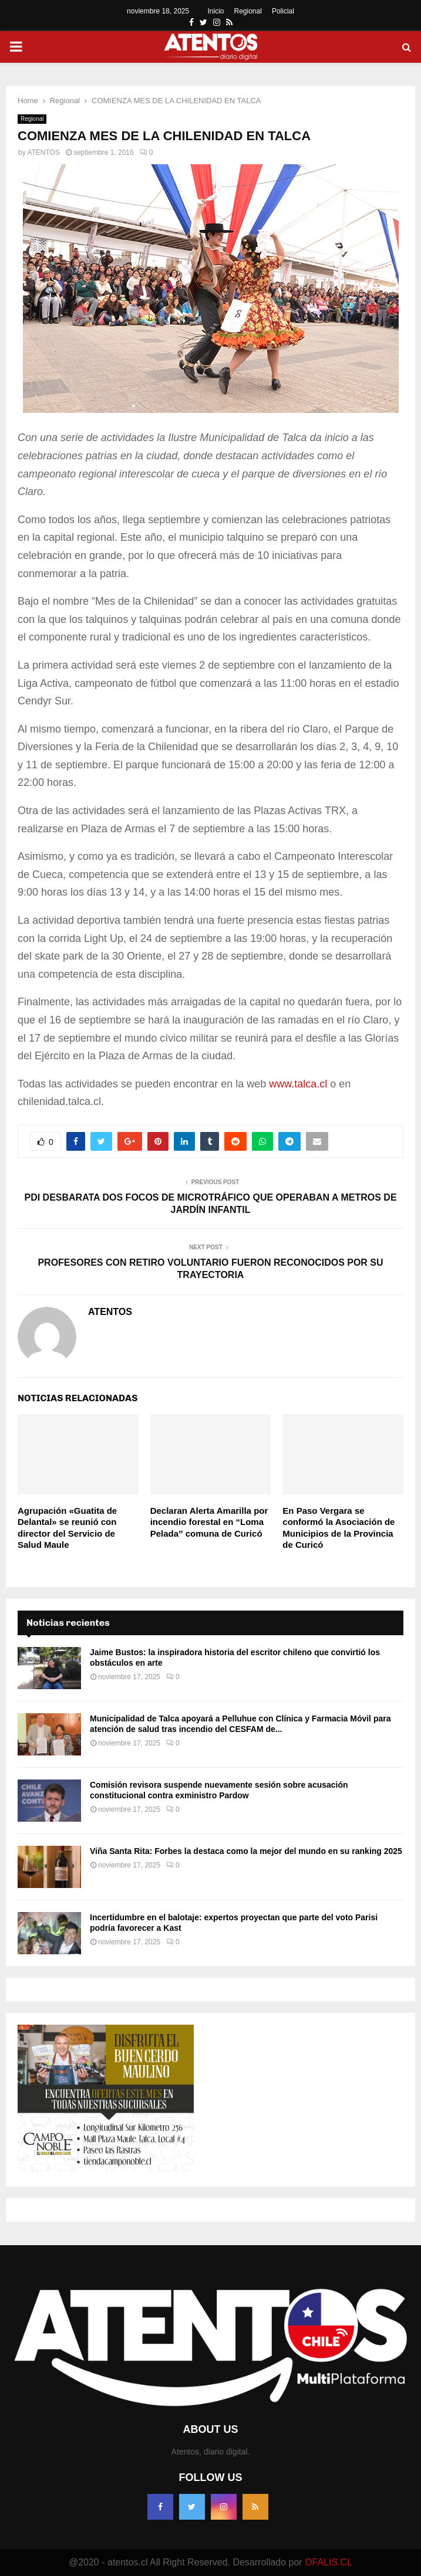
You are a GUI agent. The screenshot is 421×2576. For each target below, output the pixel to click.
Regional (248, 11)
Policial (283, 11)
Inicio (216, 11)
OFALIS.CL (328, 2562)
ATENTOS (43, 152)
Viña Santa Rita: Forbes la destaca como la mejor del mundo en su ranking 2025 (246, 1851)
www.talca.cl (298, 1084)
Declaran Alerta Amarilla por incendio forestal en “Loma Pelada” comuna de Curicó (209, 1522)
